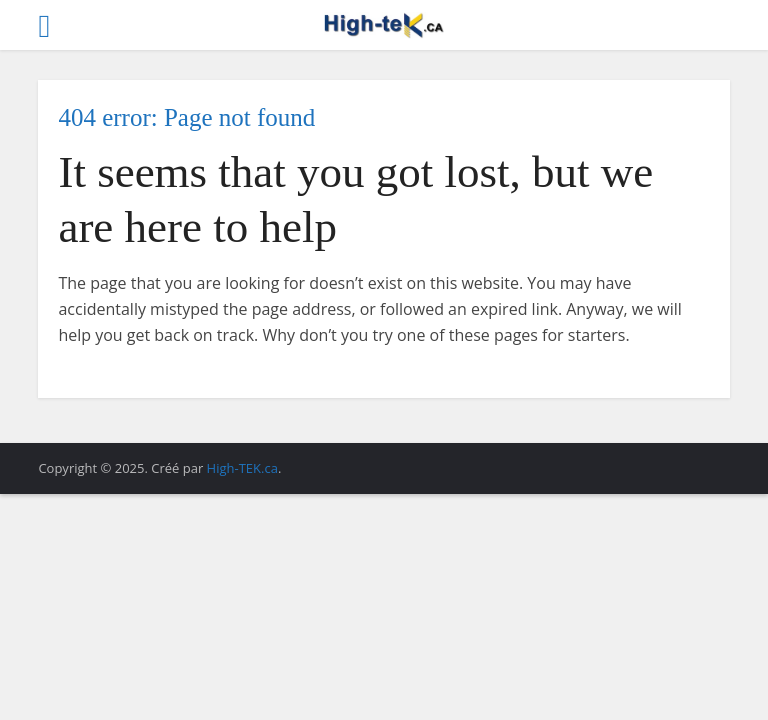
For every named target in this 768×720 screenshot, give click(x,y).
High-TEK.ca (242, 468)
